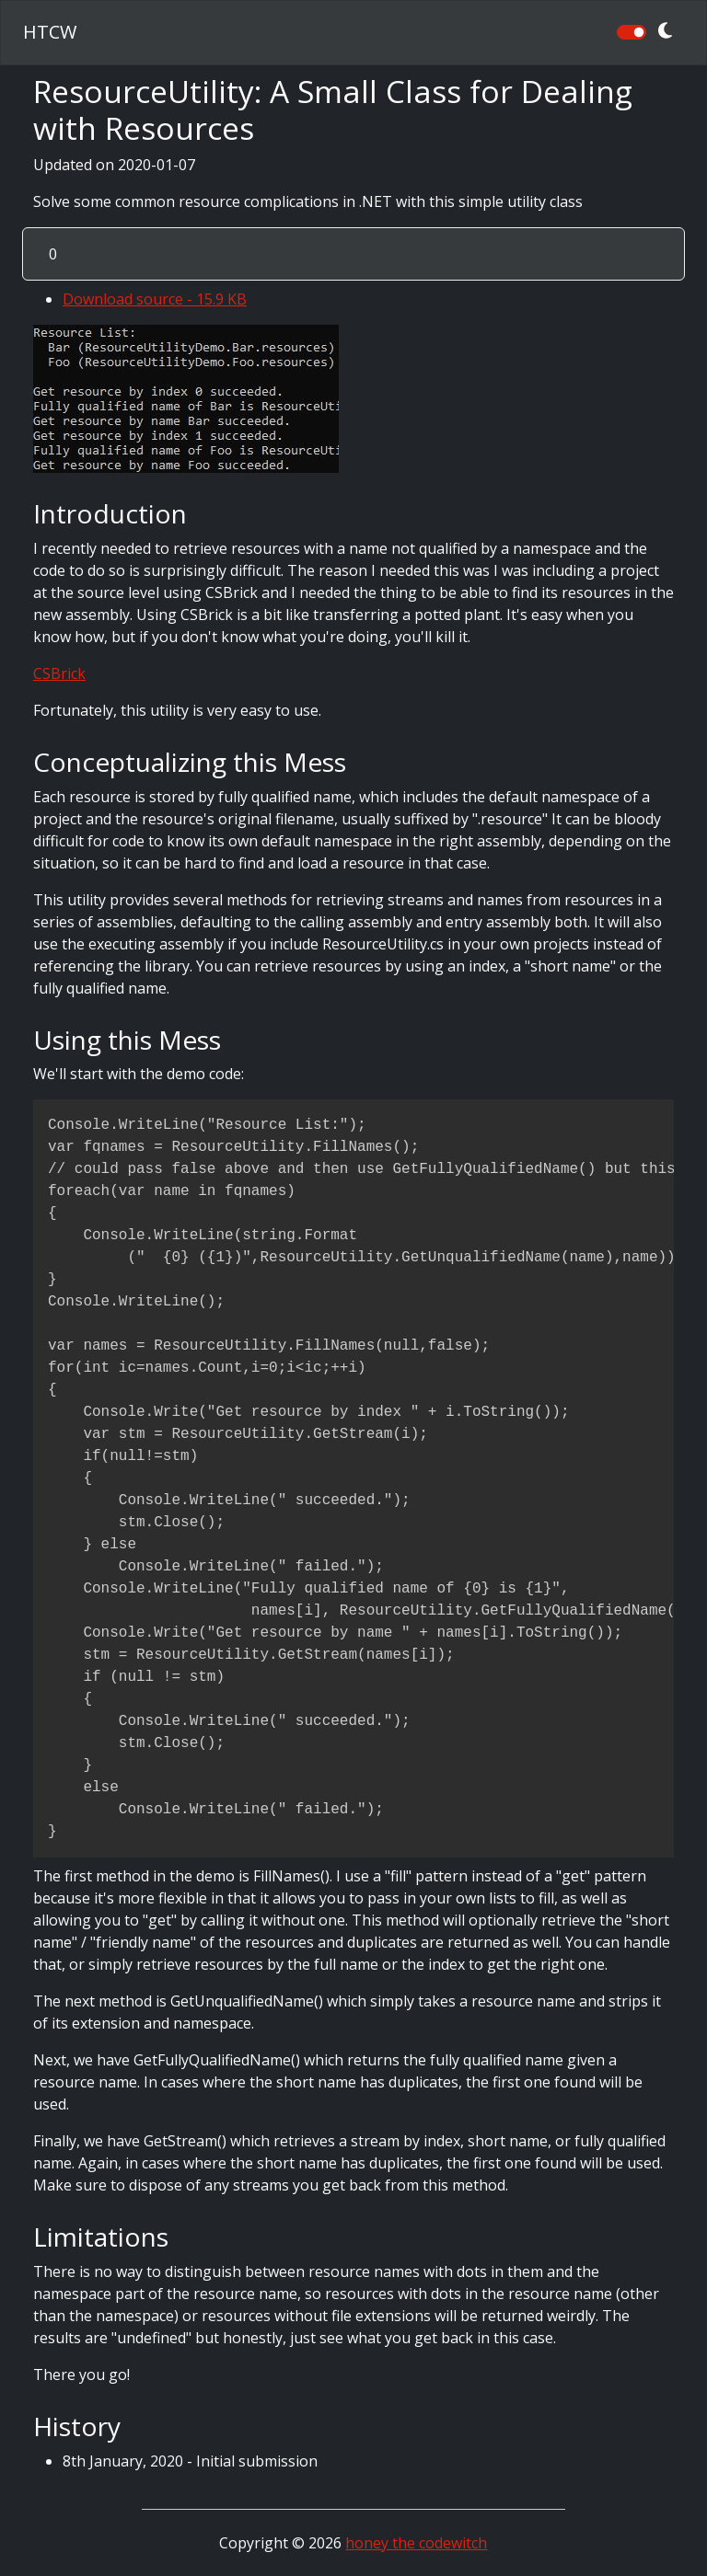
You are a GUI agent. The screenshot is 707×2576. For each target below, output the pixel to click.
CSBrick (59, 673)
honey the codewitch (416, 2543)
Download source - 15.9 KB (155, 299)
